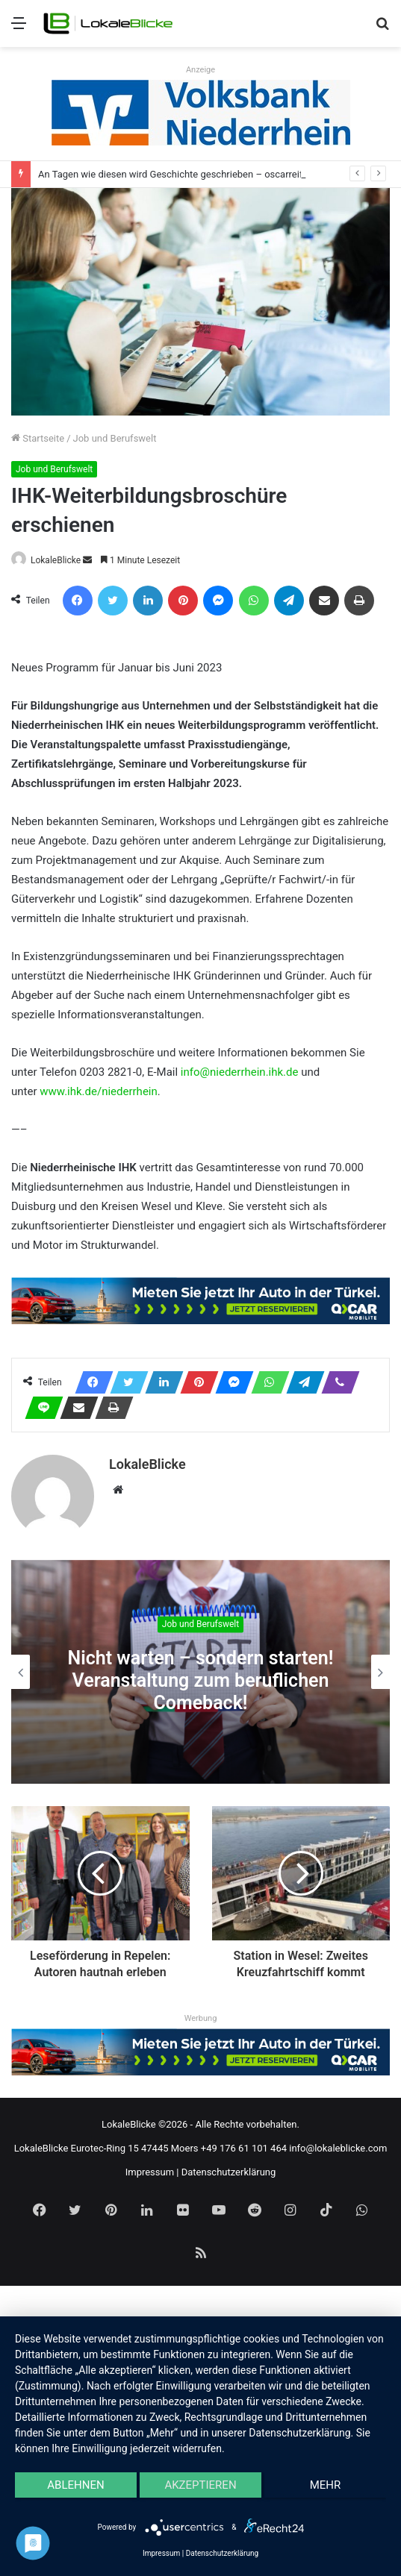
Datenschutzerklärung (228, 2172)
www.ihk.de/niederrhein (99, 1091)
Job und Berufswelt (115, 438)
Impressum (149, 2172)
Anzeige (200, 70)
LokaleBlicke (56, 560)
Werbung (200, 2018)
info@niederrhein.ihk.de (240, 1072)
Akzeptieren (200, 2485)
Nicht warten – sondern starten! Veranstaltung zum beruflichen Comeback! (201, 1681)
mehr (325, 2485)
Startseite (37, 438)
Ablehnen (75, 2485)
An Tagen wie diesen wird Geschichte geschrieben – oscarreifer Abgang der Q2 (208, 174)
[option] (200, 1672)
